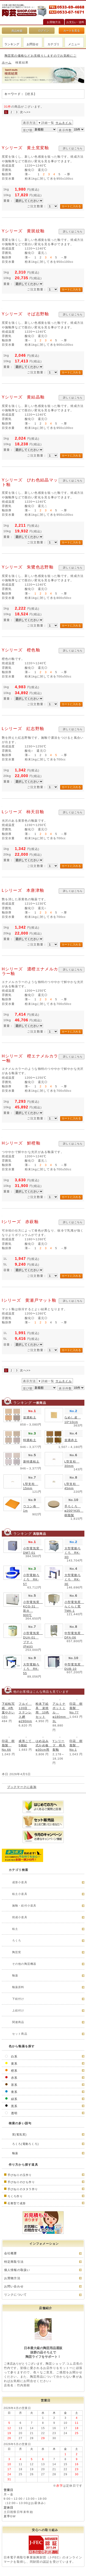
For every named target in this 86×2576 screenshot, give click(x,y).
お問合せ (33, 44)
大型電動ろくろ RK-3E (72, 1579)
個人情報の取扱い (17, 2270)
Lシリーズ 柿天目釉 (23, 812)
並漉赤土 (71, 1440)
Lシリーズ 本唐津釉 (23, 890)
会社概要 (10, 2253)
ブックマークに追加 (22, 1787)
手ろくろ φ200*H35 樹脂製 (73, 1511)
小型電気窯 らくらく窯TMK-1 (74, 1606)
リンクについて (15, 2294)
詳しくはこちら (73, 148)
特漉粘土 (29, 1440)
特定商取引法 (14, 2261)
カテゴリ (53, 44)
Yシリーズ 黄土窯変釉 (25, 148)
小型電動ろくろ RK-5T (31, 1579)
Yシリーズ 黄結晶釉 (23, 397)
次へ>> (25, 112)
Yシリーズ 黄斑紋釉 (23, 231)
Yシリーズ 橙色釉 (21, 650)
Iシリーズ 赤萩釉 (20, 1221)
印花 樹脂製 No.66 (8, 1745)
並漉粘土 (29, 1417)
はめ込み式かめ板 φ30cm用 (44, 1745)
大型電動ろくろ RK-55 (31, 1669)
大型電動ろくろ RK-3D (72, 1553)
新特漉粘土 (31, 1461)
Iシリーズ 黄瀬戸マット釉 (29, 1300)
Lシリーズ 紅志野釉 (23, 728)
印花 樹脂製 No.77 (76, 1708)
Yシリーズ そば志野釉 (25, 314)
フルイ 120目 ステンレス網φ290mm (25, 1712)
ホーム (7, 62)
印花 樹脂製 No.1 (76, 1745)
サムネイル (63, 123)
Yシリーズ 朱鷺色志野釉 (27, 567)
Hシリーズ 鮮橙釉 (21, 1143)
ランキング (11, 44)
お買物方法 (12, 2278)
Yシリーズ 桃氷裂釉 (59, 1745)
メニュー (74, 44)
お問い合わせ (14, 2286)
